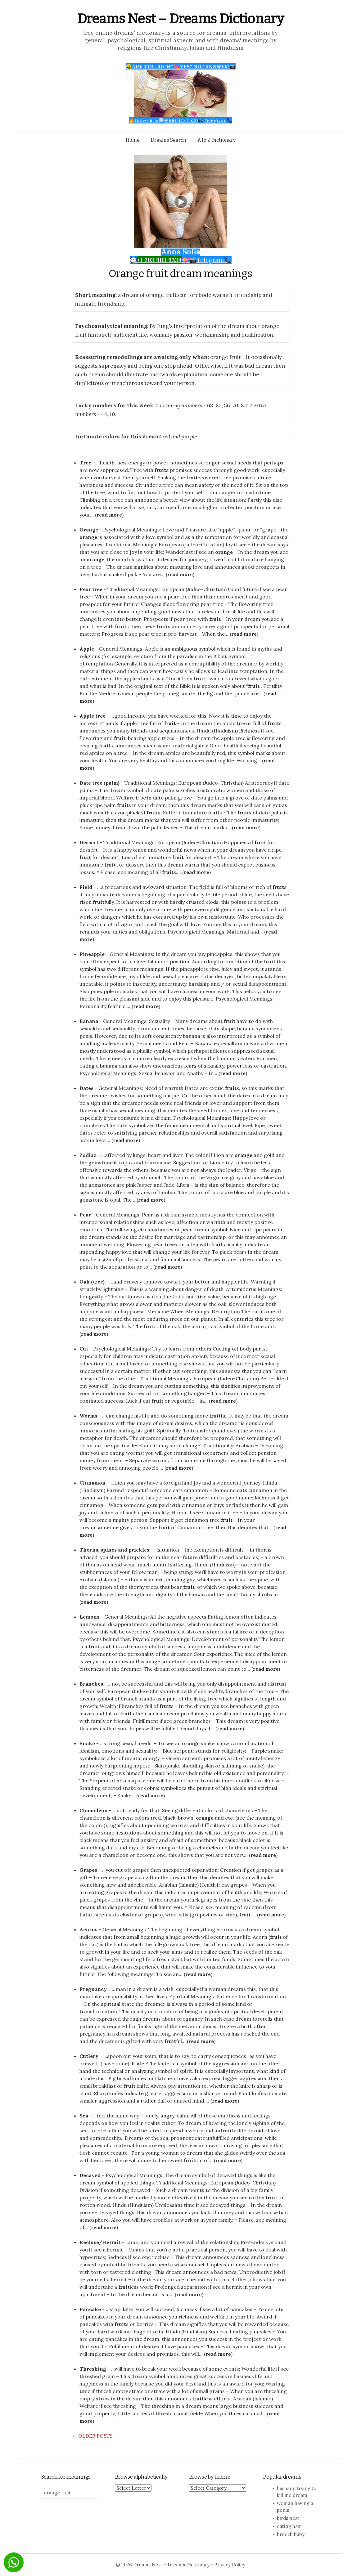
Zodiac (87, 1155)
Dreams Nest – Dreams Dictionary (180, 19)
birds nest (288, 2518)
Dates (86, 1088)
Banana (88, 1021)
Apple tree (92, 716)
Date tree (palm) (99, 783)
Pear (85, 1215)
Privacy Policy (229, 2565)
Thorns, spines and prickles (114, 1550)
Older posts (92, 2436)
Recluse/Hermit (99, 2242)
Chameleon (93, 1810)
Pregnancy (93, 1989)
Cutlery (88, 2056)
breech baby (291, 2534)
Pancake (90, 2309)
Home (133, 140)
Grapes (88, 1870)
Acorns (88, 1929)
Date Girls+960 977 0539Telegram (180, 120)
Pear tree (90, 589)
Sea (83, 2115)
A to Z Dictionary (216, 140)
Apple (86, 649)
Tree (85, 462)
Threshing (92, 2369)
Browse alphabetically (141, 2477)
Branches (91, 1684)
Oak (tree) (92, 1282)
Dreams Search (168, 140)
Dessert (88, 842)
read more (109, 515)
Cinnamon (92, 1483)
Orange (88, 529)
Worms (88, 1416)
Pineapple (92, 954)
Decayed (90, 2175)
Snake (87, 1743)
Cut (83, 1349)
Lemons (89, 1617)
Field (85, 887)
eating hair (289, 2526)
